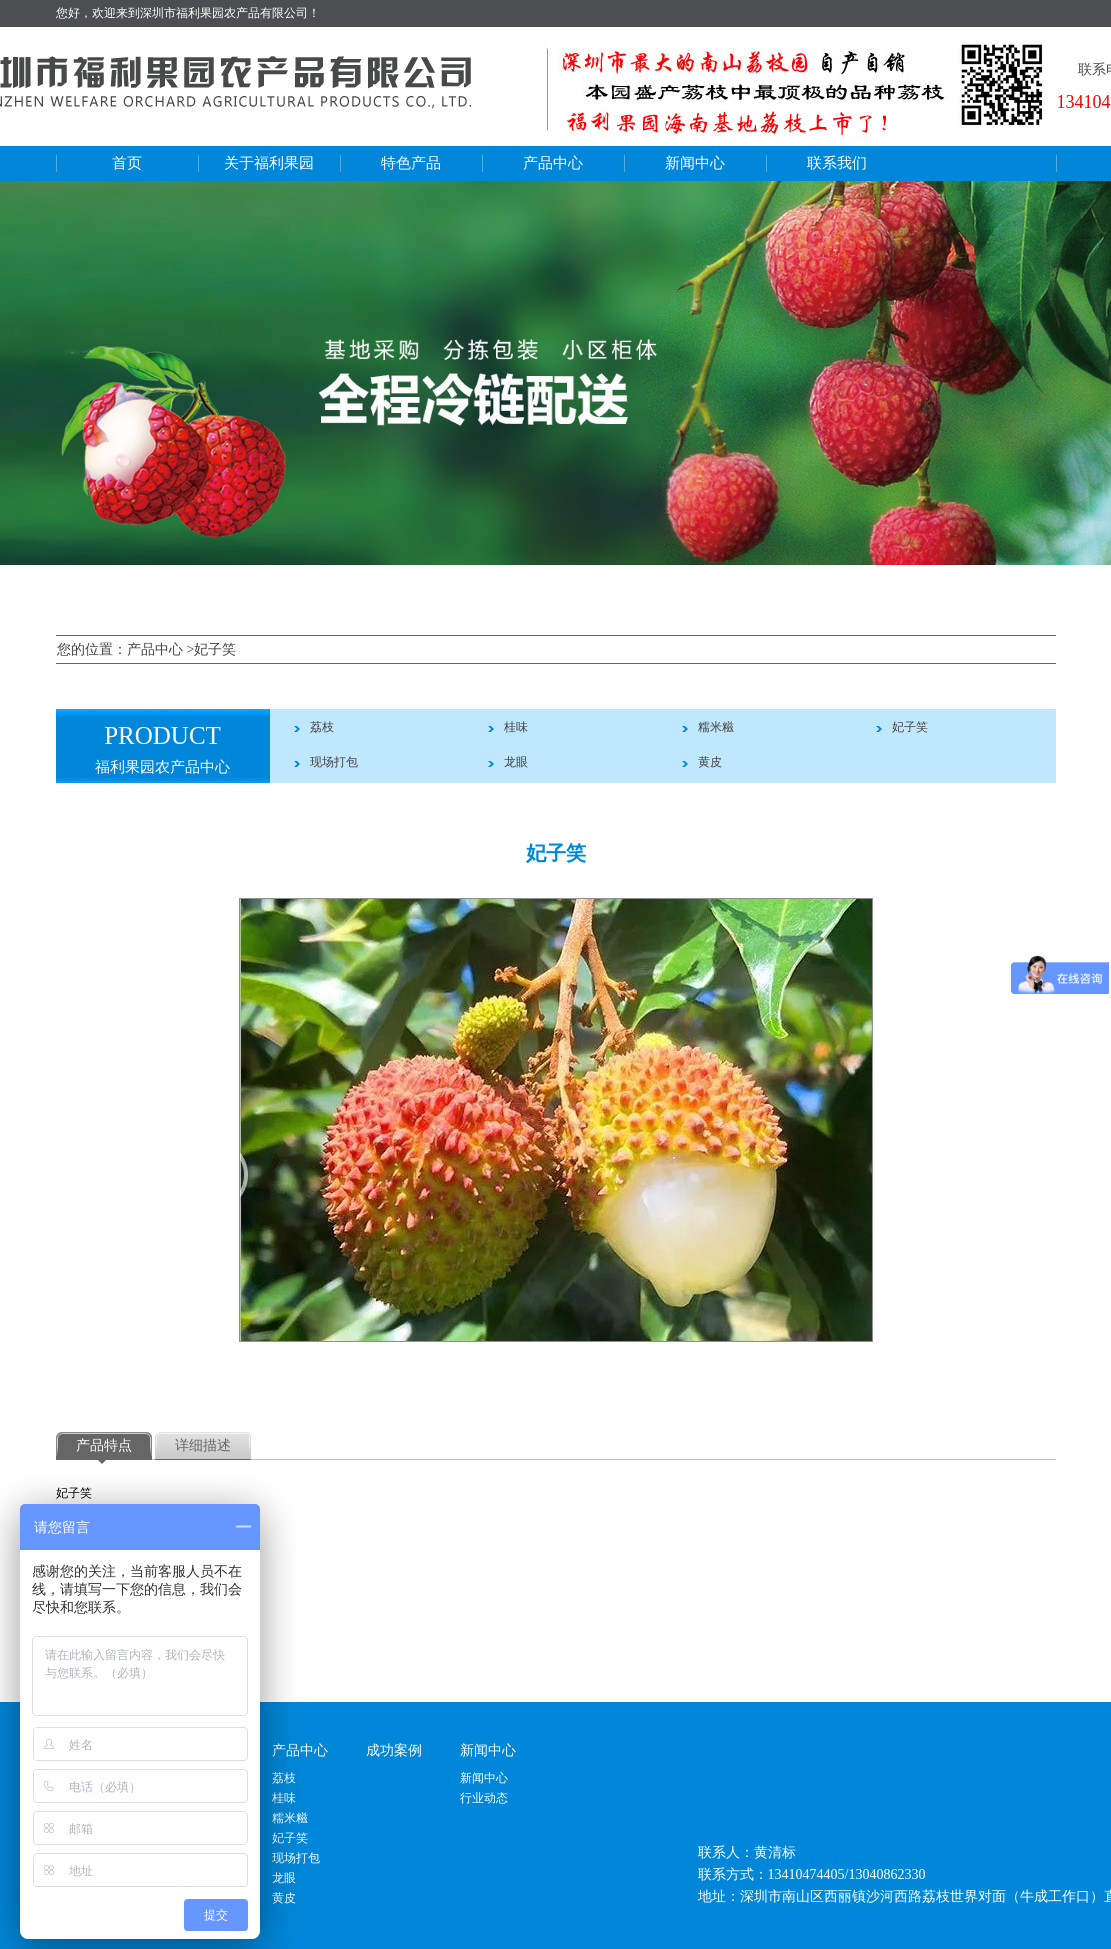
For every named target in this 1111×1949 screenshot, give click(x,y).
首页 (127, 163)
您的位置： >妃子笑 (146, 649)
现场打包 (334, 762)
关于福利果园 (269, 163)
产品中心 (553, 163)
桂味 (516, 727)
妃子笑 (910, 727)
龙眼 (516, 762)
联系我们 (837, 163)
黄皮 (710, 762)
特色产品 (411, 163)
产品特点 (104, 1445)
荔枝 (322, 727)
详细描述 (203, 1445)
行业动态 (484, 1798)
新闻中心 (695, 163)
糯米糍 (716, 727)
